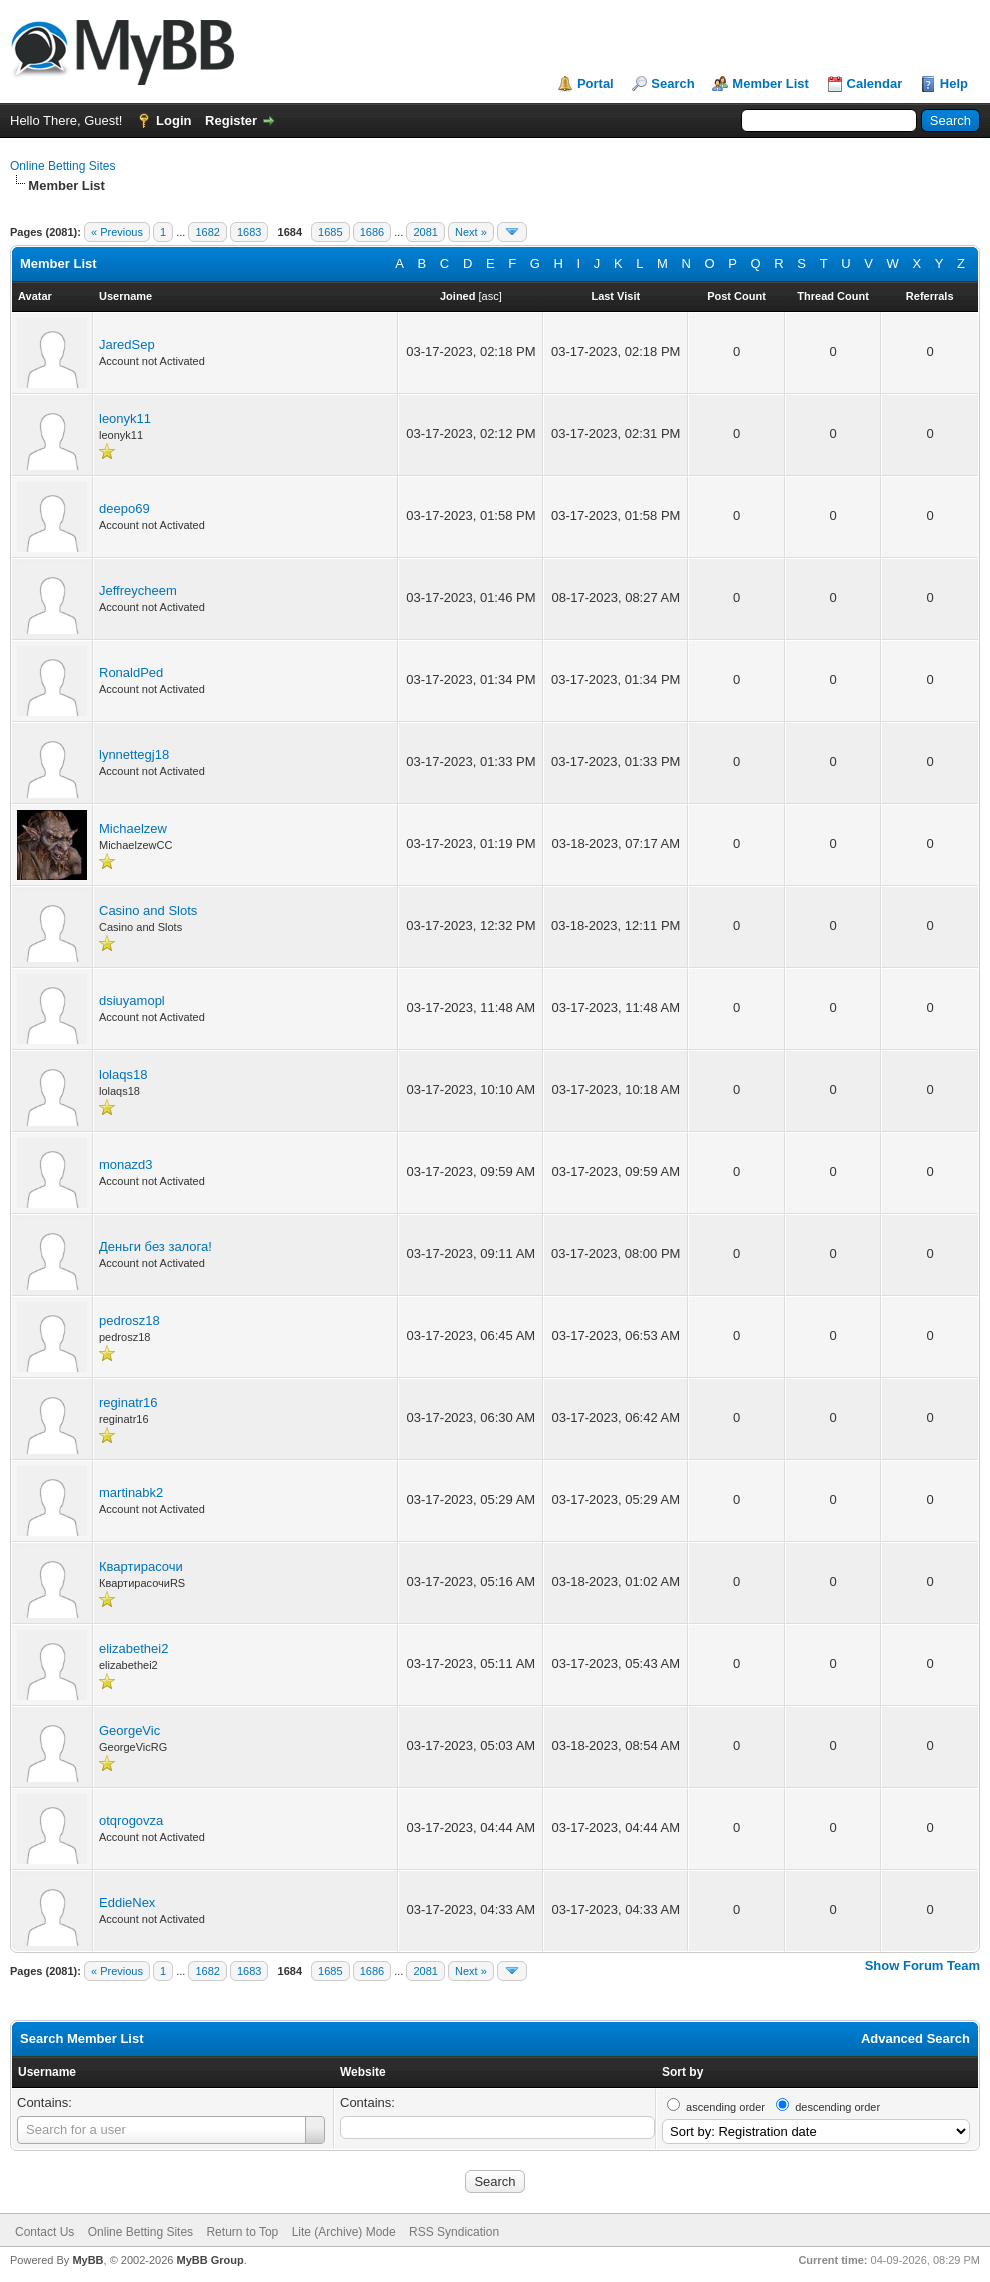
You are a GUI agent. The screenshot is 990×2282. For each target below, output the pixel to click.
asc (490, 296)
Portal (595, 83)
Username (47, 2072)
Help (954, 83)
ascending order (725, 2107)
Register (231, 120)
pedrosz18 (129, 1320)
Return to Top (242, 2232)
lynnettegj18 (134, 754)
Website (363, 2072)
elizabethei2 (133, 1648)
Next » (471, 232)
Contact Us (44, 2232)
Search (672, 83)
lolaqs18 (123, 1074)
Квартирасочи (141, 1566)
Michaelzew (133, 828)
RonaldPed (131, 672)
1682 (207, 232)
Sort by (682, 2072)
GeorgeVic (129, 1730)
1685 (330, 232)
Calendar (875, 83)
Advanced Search (915, 2038)
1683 (249, 232)
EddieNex (127, 1902)
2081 (425, 232)
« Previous (117, 232)
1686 (372, 232)
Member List (770, 83)
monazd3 (125, 1164)
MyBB (87, 2260)
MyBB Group (209, 2260)
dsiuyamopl (132, 1000)
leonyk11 (125, 418)
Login (173, 120)
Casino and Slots (148, 910)
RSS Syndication (454, 2232)
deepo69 (124, 508)
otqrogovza (131, 1820)
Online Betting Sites (62, 166)
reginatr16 (128, 1402)
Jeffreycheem (138, 590)
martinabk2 (131, 1492)
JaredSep (127, 344)
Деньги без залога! (155, 1246)
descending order (837, 2107)
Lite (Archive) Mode (344, 2232)
